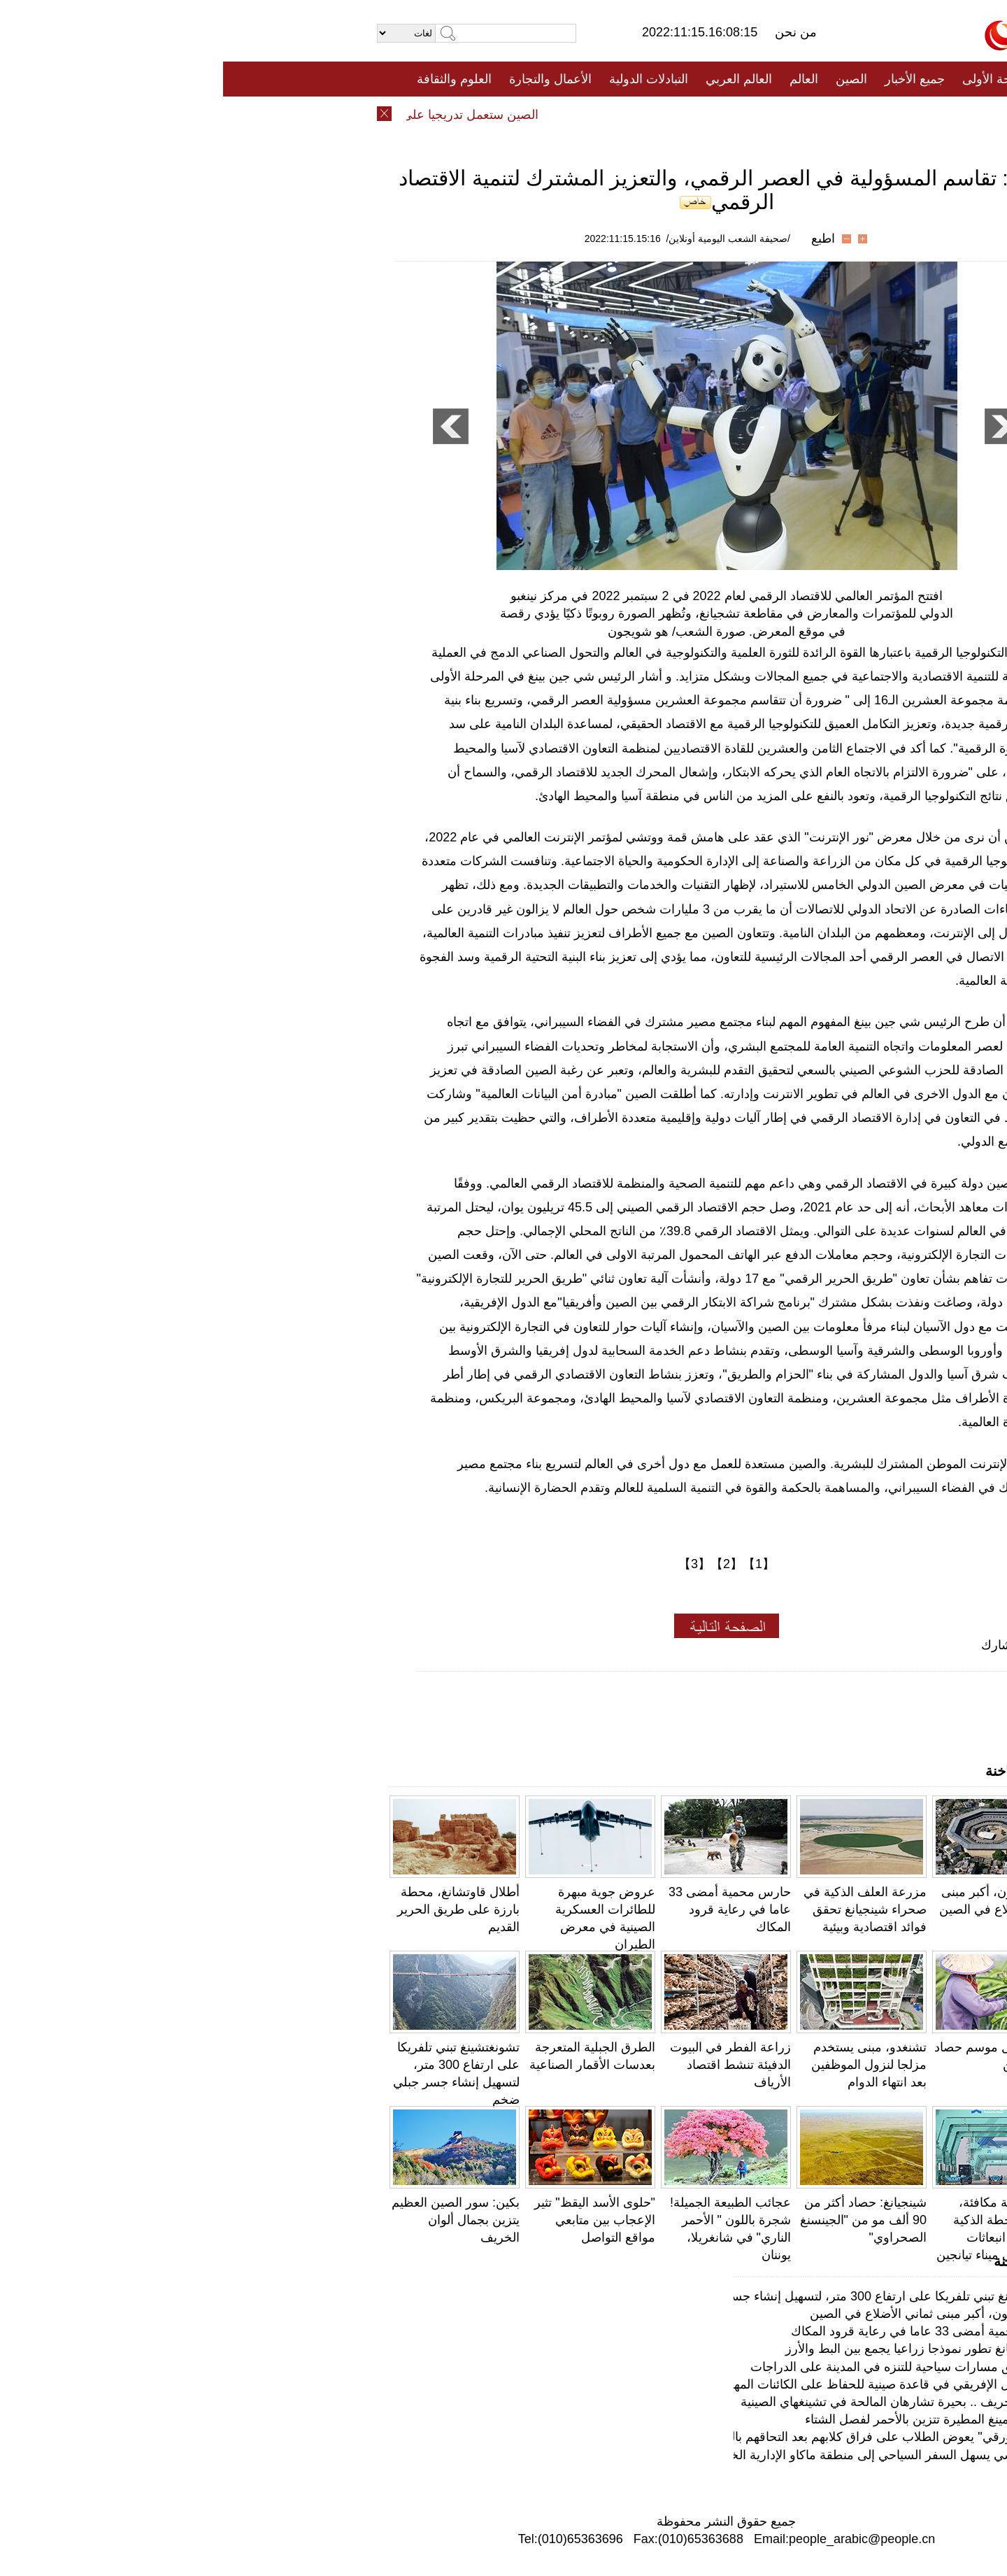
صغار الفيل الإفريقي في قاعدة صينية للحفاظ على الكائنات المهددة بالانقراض (637, 2384)
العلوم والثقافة (231, 79)
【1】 (536, 1564)
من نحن (573, 32)
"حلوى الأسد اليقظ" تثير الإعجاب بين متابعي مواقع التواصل (371, 2220)
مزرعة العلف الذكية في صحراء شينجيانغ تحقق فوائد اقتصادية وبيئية (642, 1909)
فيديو (443, 114)
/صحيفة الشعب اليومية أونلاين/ (505, 238)
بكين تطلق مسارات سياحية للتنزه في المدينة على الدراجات (680, 2367)
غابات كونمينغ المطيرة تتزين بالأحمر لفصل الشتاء (708, 2419)
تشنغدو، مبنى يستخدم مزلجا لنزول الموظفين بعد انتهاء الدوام (646, 2064)
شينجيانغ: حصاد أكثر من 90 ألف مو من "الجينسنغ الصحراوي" (640, 2220)
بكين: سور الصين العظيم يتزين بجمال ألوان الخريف (233, 2220)
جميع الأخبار (692, 79)
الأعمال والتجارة (327, 79)
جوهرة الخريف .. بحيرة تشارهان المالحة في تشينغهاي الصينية (675, 2402)
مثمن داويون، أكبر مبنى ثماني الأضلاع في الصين (710, 2314)
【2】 (503, 1564)
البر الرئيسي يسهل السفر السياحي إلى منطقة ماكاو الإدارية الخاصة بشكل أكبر (631, 2455)
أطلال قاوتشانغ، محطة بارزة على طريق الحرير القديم (235, 1909)
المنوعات (553, 114)
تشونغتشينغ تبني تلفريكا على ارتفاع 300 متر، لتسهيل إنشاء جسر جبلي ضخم (637, 2296)
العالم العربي (516, 79)
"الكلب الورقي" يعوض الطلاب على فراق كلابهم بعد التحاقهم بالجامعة (655, 2437)
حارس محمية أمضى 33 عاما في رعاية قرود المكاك (506, 1909)
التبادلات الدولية (425, 79)
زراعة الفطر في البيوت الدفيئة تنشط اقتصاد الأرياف (507, 2064)
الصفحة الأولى (776, 79)
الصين (628, 79)
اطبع (600, 238)
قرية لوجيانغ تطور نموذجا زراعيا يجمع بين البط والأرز (698, 2349)
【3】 (471, 1564)
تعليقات (493, 114)
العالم (580, 79)
